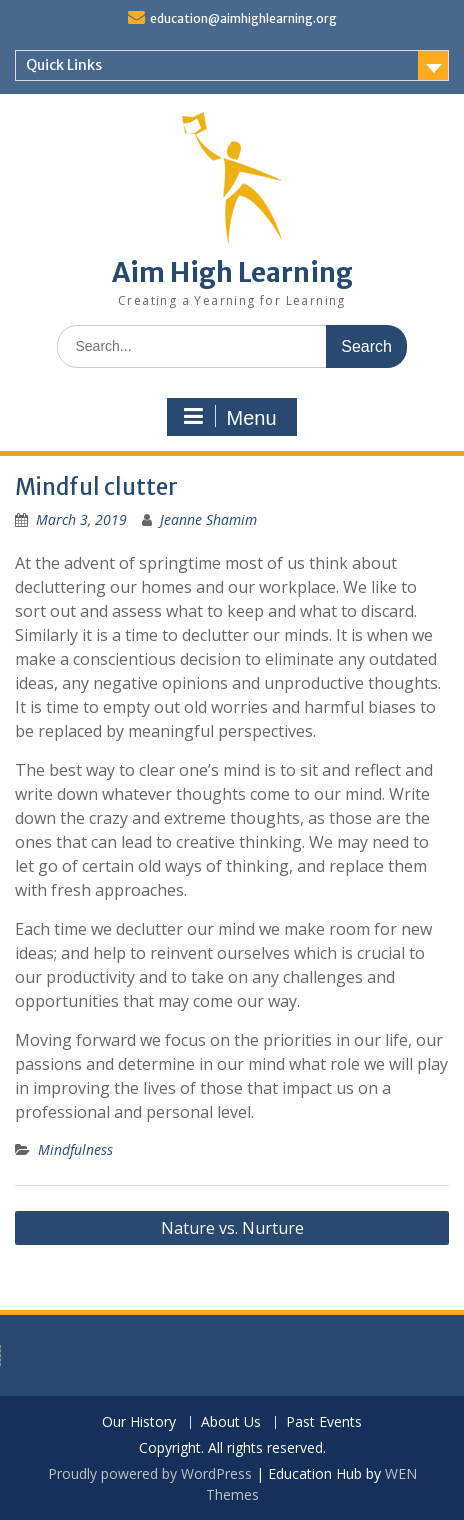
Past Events (324, 1422)
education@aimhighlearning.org (243, 18)
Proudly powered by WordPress (150, 1473)
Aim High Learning (232, 272)
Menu (229, 417)
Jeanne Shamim (208, 519)
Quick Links (64, 65)
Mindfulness (75, 1149)
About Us (231, 1422)
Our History (139, 1422)
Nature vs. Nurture (232, 1228)
